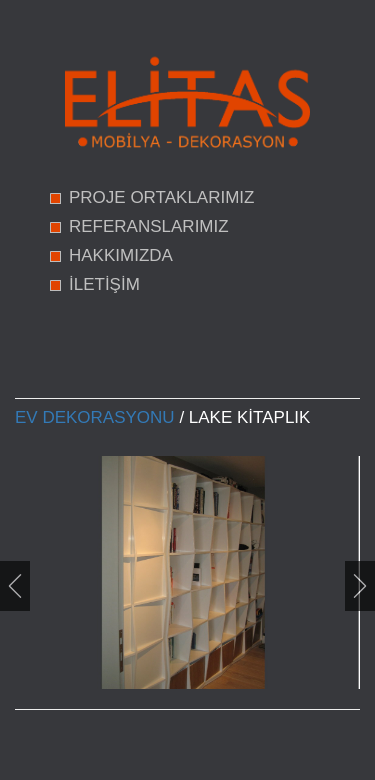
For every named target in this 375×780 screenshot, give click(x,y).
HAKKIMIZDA (121, 255)
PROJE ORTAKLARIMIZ (161, 197)
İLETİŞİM (104, 284)
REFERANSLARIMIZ (149, 226)
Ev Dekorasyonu (95, 417)
